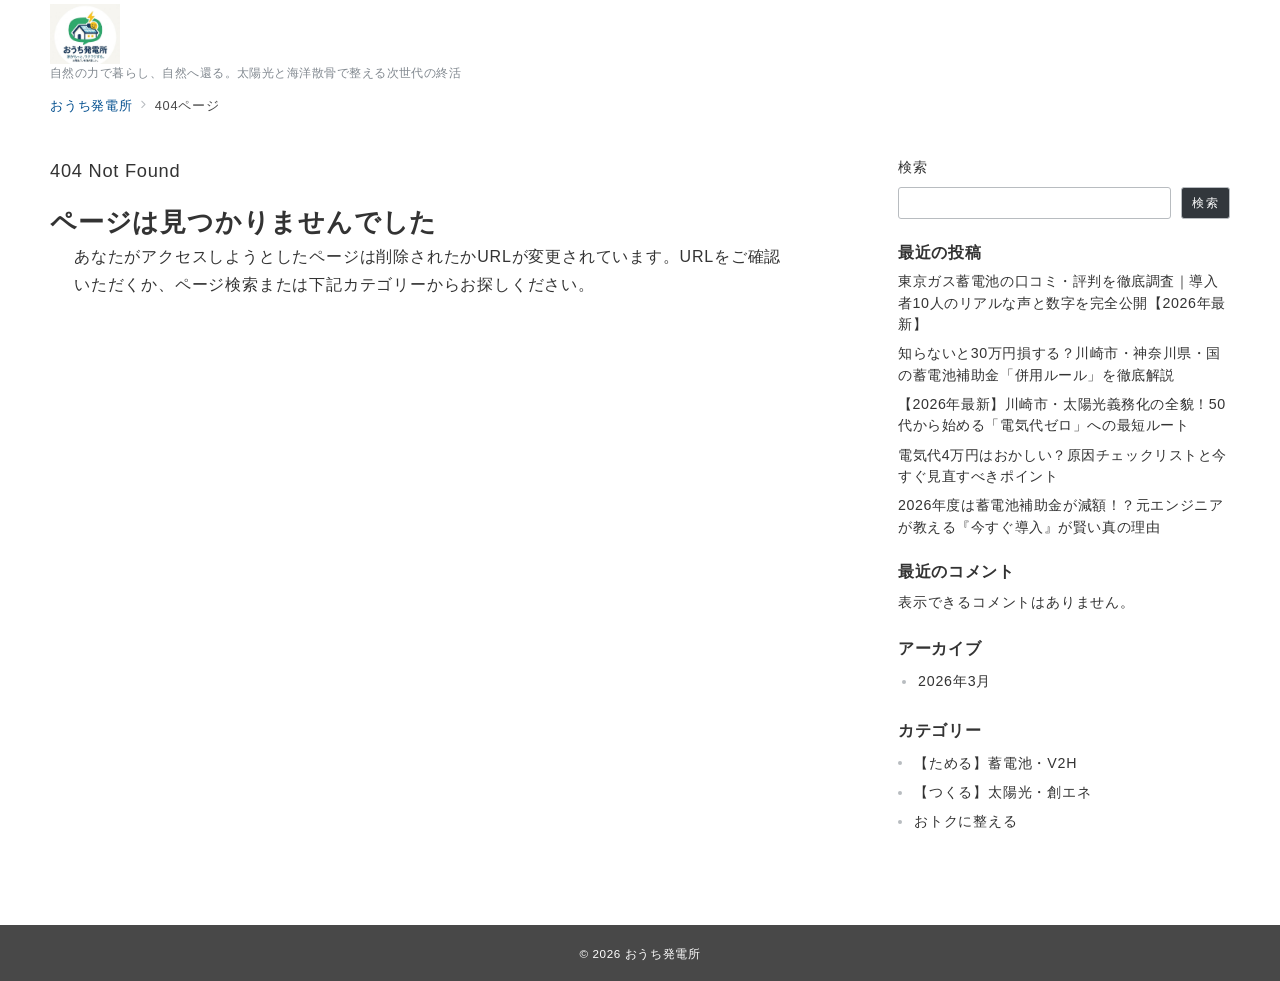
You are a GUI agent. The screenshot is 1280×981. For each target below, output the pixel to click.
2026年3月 (954, 681)
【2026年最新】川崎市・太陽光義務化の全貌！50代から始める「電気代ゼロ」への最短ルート (1062, 414)
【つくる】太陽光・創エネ (1003, 792)
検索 (913, 167)
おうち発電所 (663, 953)
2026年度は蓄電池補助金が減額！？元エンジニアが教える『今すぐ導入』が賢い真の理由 (1060, 515)
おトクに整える (966, 821)
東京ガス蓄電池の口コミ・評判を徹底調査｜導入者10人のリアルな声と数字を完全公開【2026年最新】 (1062, 302)
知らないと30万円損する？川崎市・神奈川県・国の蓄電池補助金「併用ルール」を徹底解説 (1059, 363)
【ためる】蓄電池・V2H (995, 763)
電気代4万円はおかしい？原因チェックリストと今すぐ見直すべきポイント (1062, 465)
